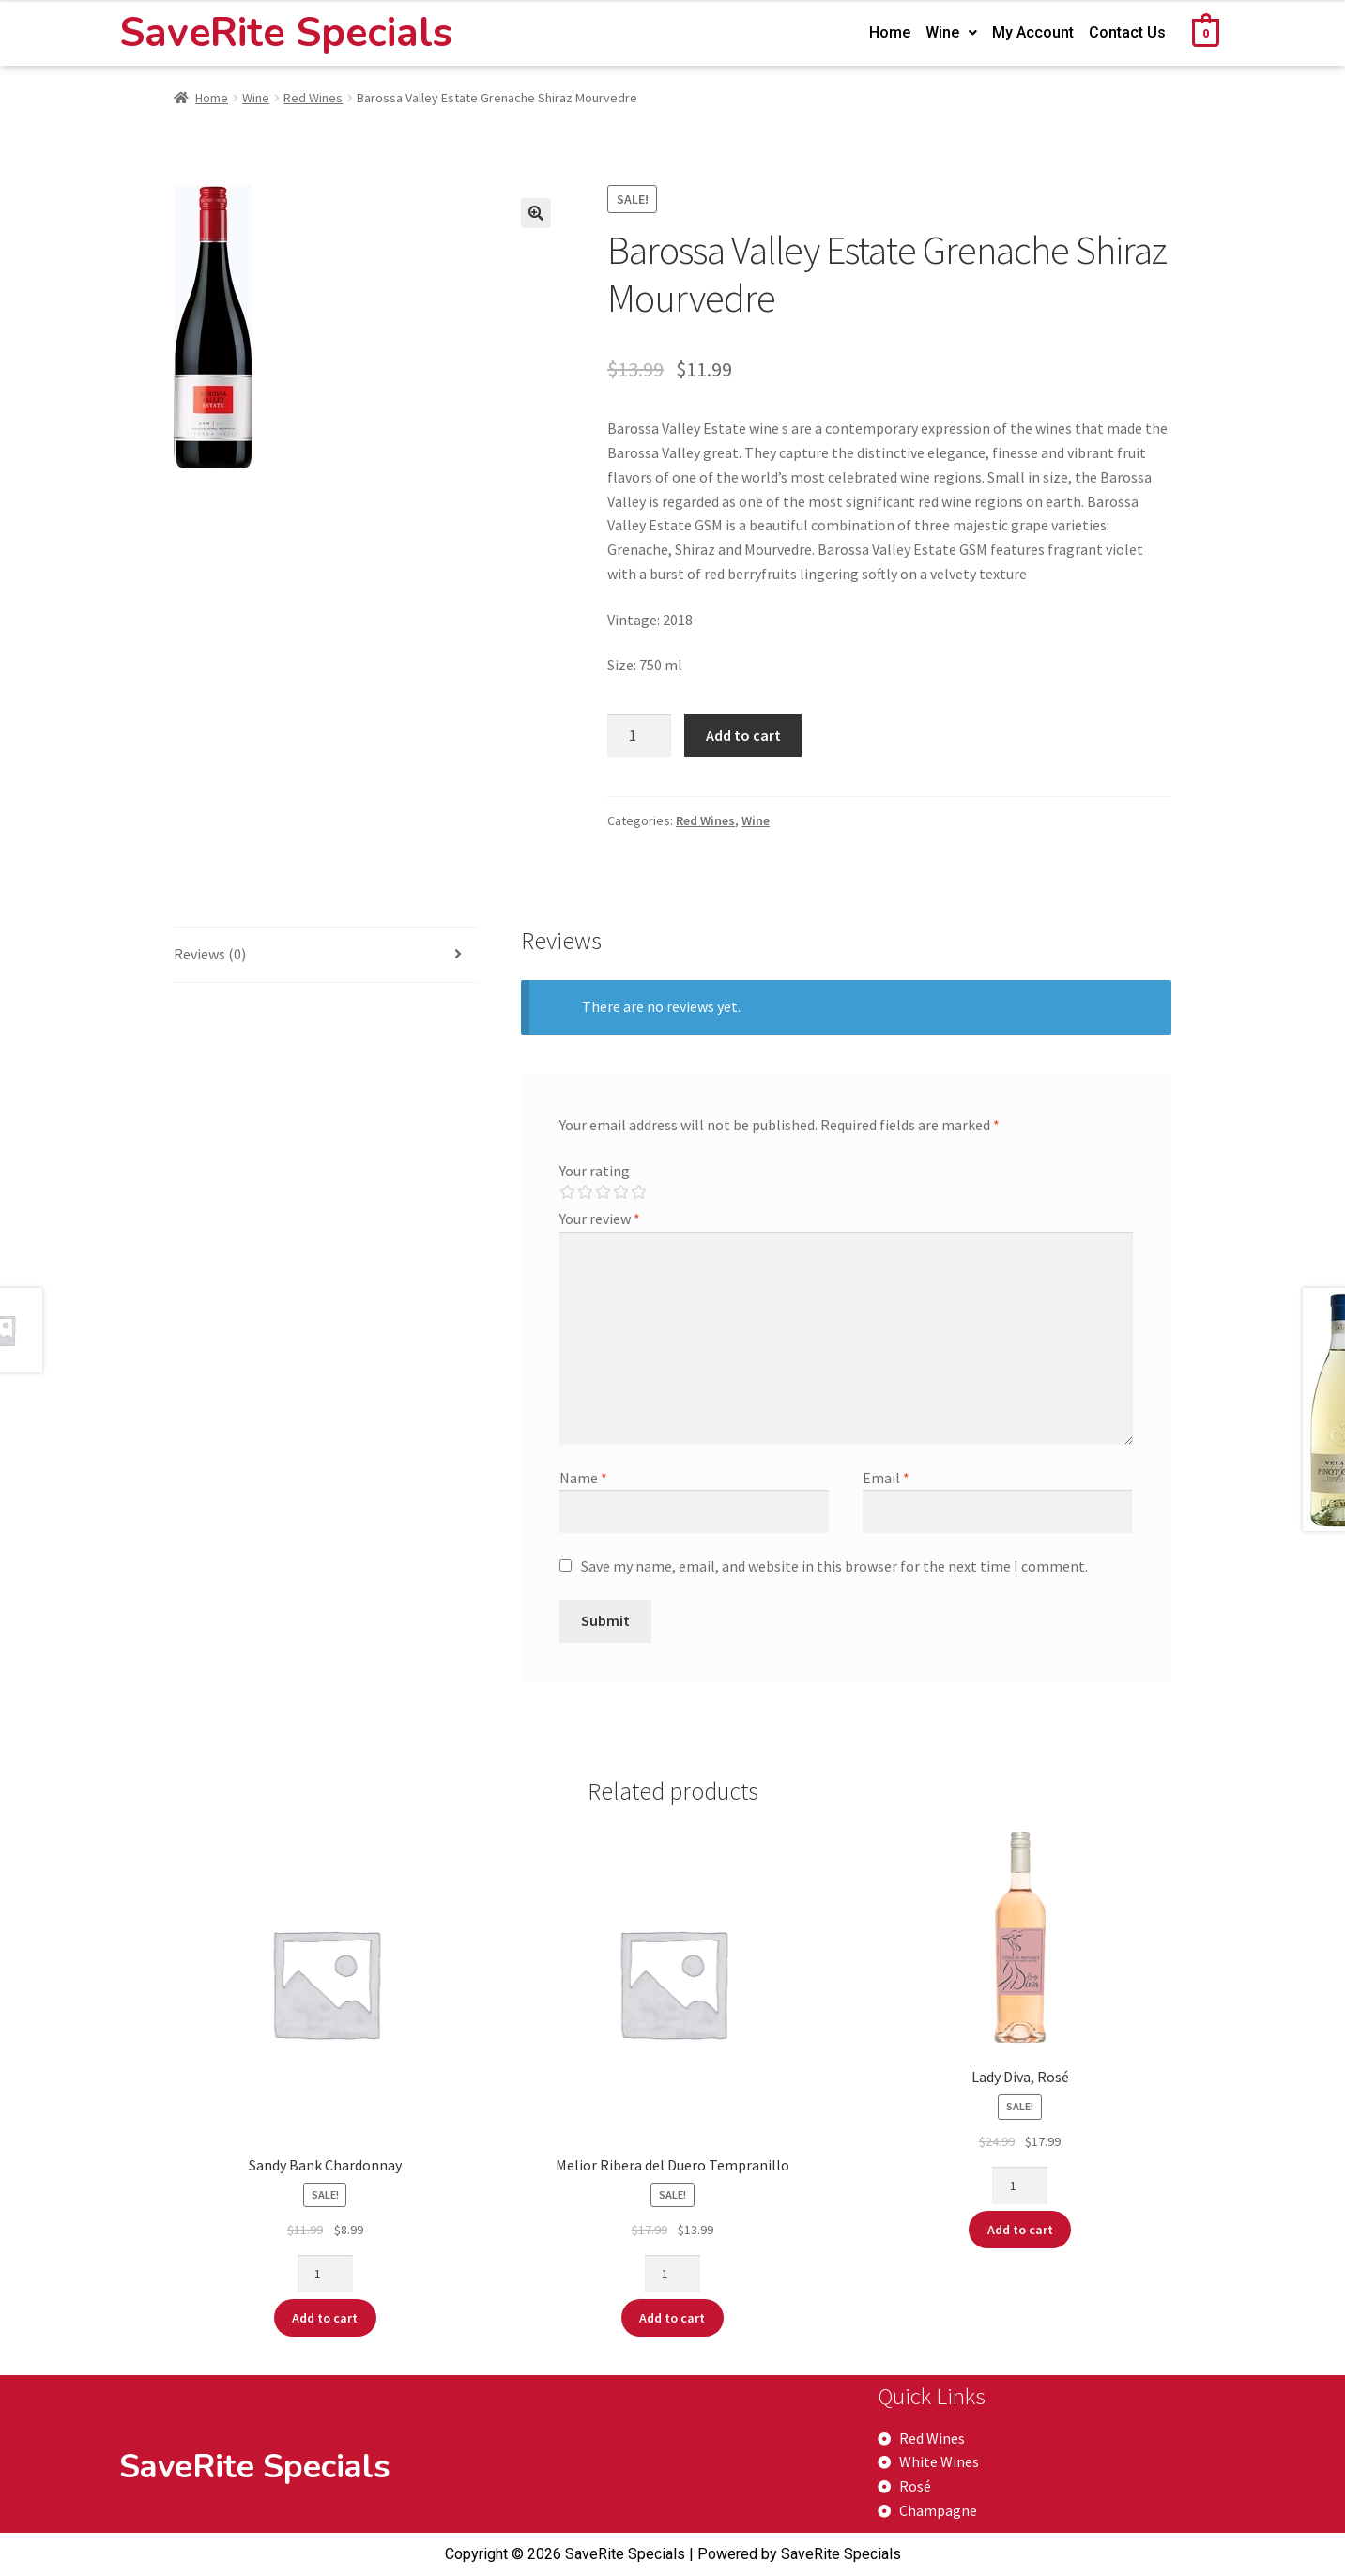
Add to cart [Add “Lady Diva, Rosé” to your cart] (1020, 2229)
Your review (599, 1218)
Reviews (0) (210, 953)
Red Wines (313, 97)
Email (886, 1477)
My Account (1033, 32)
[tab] (326, 955)
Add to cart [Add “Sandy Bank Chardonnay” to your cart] (325, 2317)
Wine (951, 32)
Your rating (594, 1170)
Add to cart (743, 735)
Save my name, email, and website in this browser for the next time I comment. (834, 1565)
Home (889, 32)
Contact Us (1127, 32)
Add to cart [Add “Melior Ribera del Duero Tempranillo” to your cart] (672, 2317)
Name (583, 1477)
